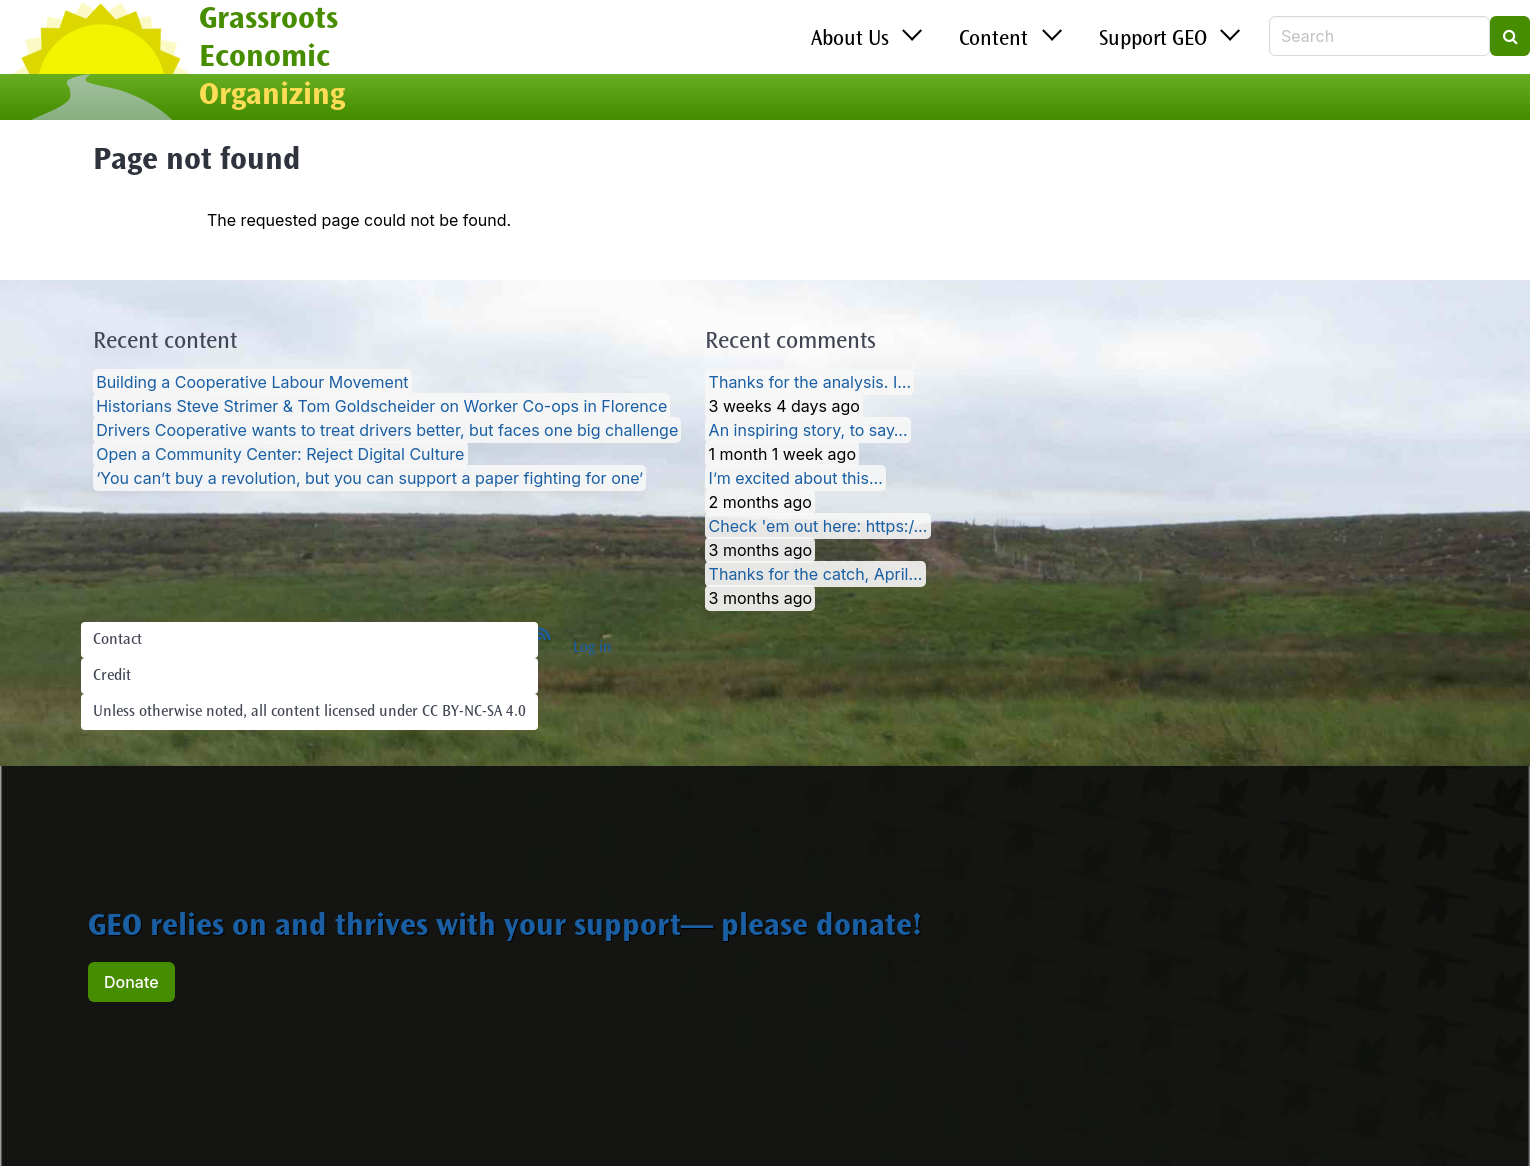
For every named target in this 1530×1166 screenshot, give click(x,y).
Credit (112, 676)
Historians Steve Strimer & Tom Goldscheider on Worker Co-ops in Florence (381, 406)
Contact (117, 640)
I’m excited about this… (796, 478)
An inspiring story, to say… (808, 430)
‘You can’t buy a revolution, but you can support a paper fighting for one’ (369, 478)
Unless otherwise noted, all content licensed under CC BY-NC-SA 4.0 (309, 712)
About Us (850, 40)
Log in (592, 648)
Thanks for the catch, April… (816, 574)
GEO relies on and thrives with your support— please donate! (505, 928)
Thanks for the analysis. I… (810, 382)
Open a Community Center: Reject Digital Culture (280, 454)
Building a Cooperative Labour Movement (252, 382)
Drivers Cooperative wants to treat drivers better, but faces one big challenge (387, 430)
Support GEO (1153, 40)
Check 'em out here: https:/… (818, 526)
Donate (131, 982)
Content (993, 40)
